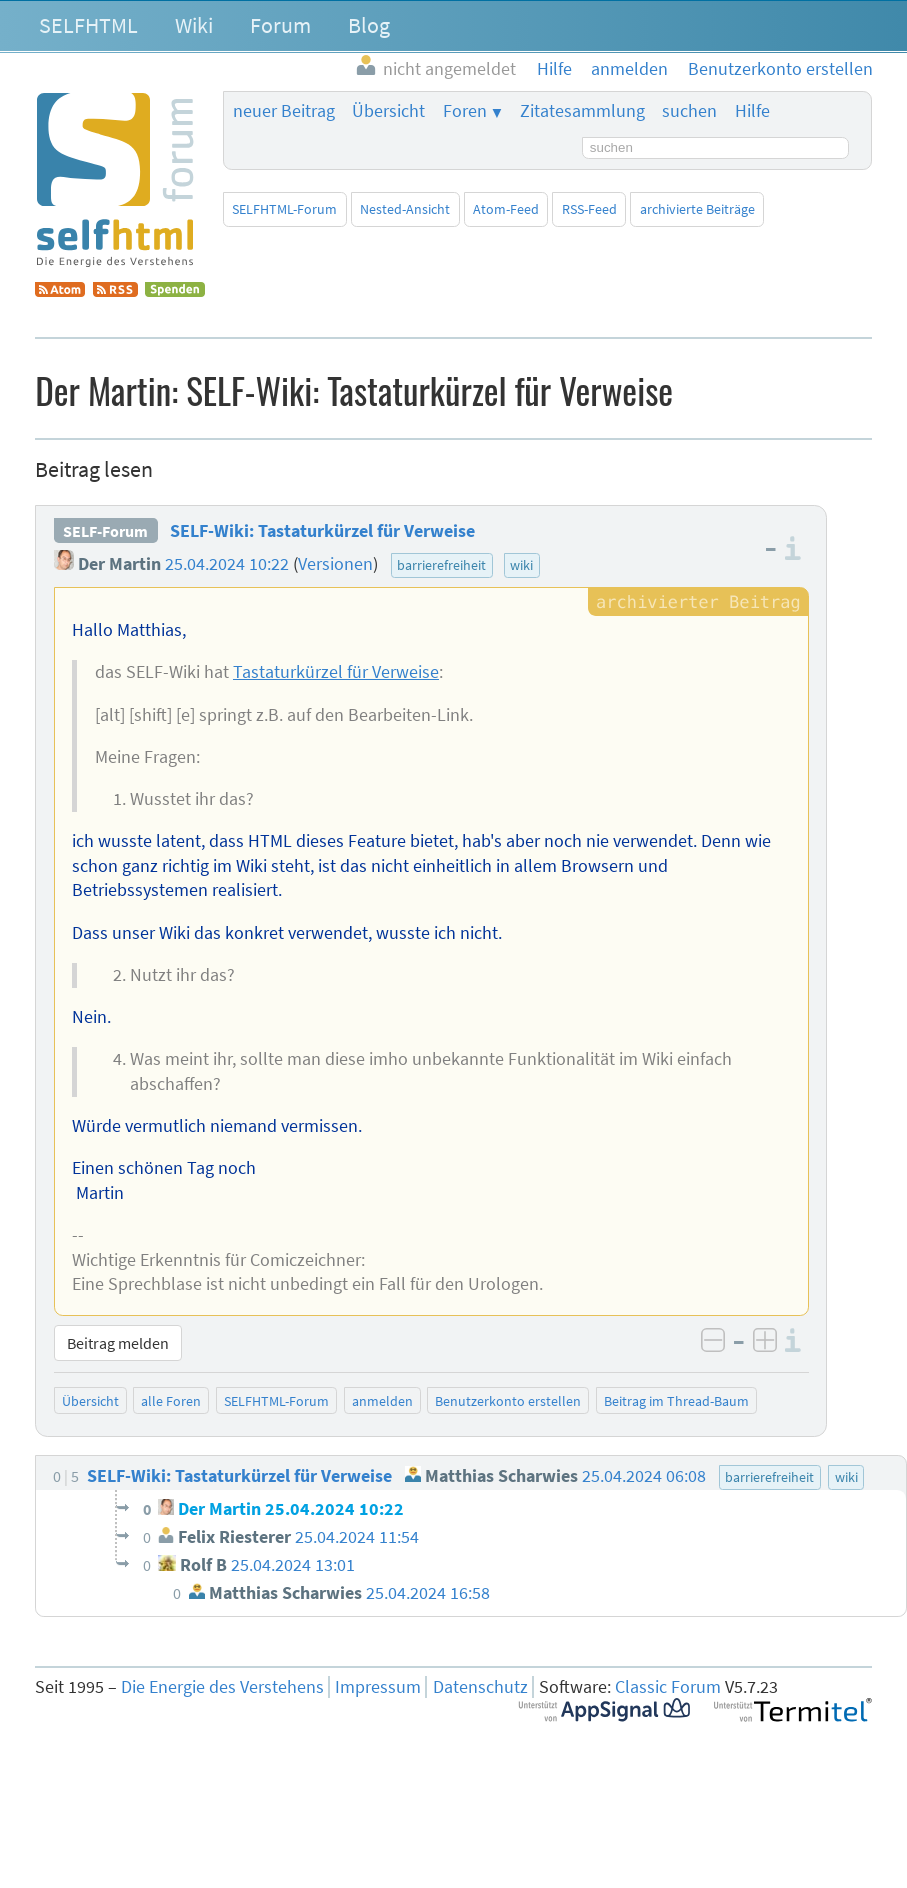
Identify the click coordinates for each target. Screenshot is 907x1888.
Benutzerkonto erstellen (508, 1401)
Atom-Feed (506, 209)
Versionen (335, 564)
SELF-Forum (105, 531)
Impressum (378, 1687)
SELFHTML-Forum (284, 209)
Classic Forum (668, 1687)
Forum (280, 25)
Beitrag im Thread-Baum (676, 1401)
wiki (521, 565)
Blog (369, 25)
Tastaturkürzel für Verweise (336, 672)
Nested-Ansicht (405, 209)
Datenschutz (480, 1687)
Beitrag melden (118, 1343)
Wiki (194, 25)
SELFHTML (88, 25)
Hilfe (752, 111)
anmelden (382, 1401)
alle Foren (171, 1401)
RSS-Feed (589, 209)
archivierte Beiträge (697, 209)
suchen (689, 111)
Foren (465, 111)
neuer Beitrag (284, 111)
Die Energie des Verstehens (222, 1687)
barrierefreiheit (441, 565)
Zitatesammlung (582, 111)
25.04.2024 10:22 (227, 564)
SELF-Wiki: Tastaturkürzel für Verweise (322, 531)
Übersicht (388, 111)
